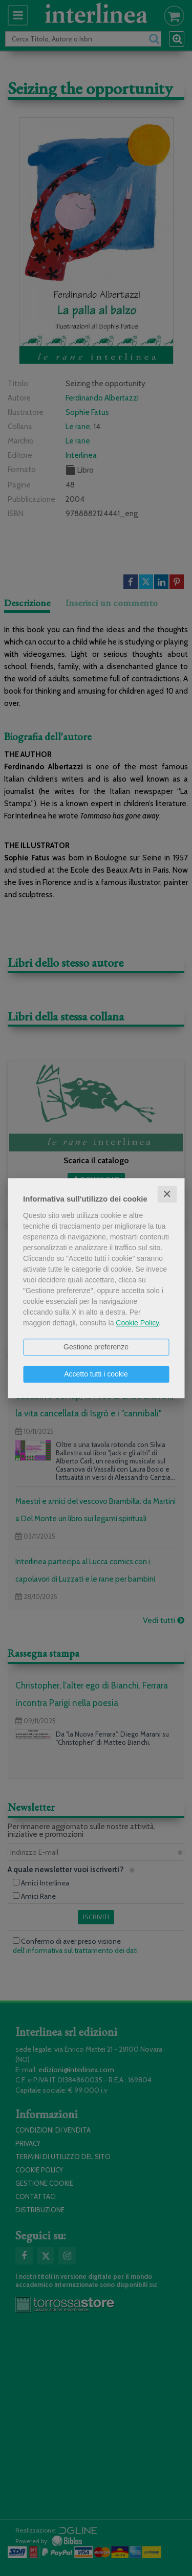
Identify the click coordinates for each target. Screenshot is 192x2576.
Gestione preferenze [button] (96, 1347)
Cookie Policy (137, 1323)
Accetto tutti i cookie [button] (96, 1374)
